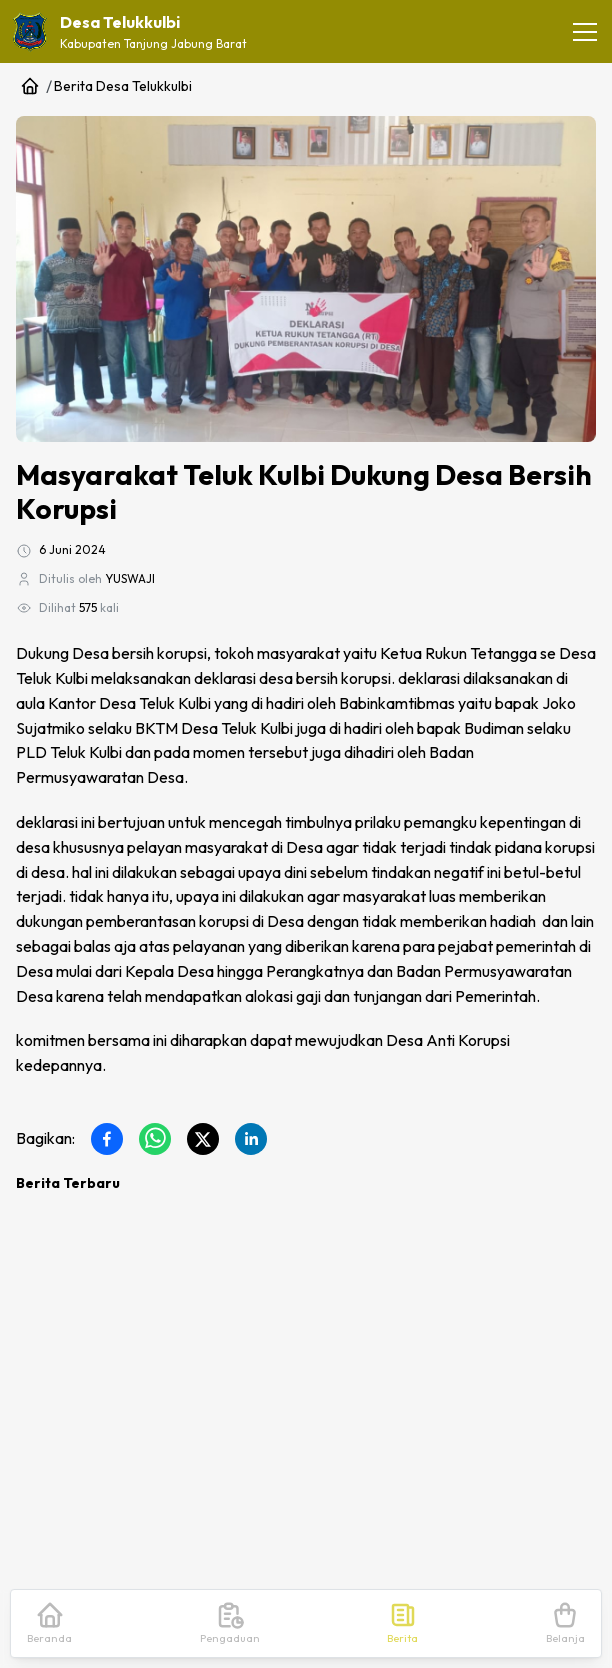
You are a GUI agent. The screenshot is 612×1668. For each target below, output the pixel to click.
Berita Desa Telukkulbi (123, 86)
